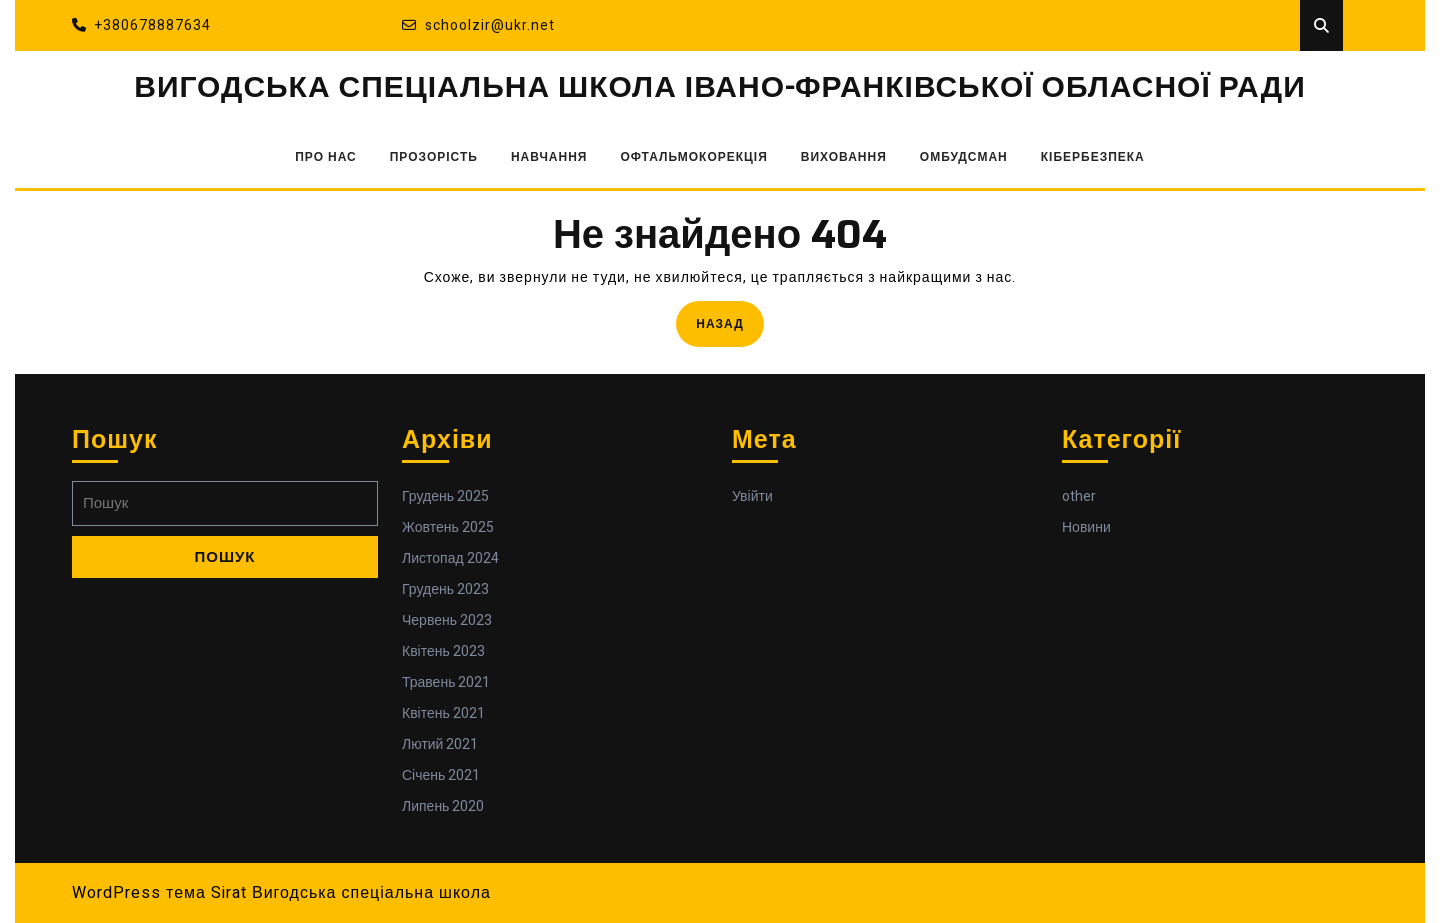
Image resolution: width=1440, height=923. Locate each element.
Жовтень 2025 (448, 527)
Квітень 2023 (443, 651)
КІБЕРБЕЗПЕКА (1093, 157)
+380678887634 (141, 25)
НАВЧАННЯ (549, 157)
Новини (1086, 527)
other (1079, 496)
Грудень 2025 (445, 496)
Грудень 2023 (445, 589)
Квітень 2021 (443, 713)
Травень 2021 (446, 682)
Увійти (752, 496)
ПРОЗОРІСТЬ (434, 157)
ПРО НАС (326, 157)
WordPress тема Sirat (159, 893)
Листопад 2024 (450, 558)
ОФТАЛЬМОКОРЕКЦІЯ (694, 157)
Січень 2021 (441, 775)
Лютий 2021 (440, 744)
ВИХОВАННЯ (844, 157)
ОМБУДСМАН (964, 157)
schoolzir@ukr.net (478, 25)
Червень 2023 (447, 620)
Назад (730, 322)
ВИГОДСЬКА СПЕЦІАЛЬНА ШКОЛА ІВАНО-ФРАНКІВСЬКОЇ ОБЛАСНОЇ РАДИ (720, 88)
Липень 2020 (443, 806)
